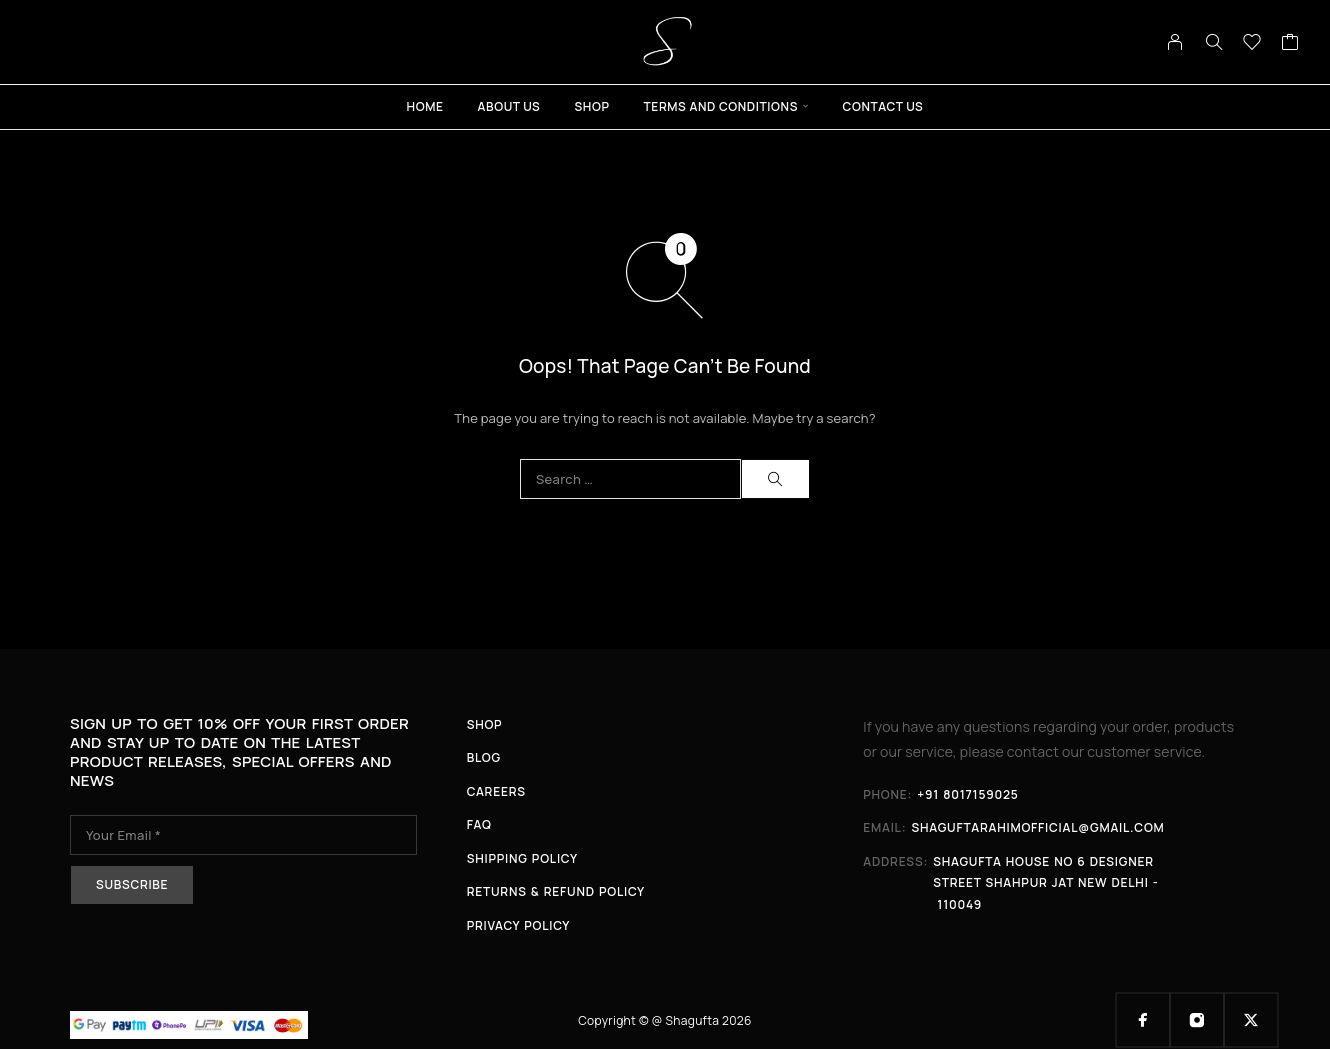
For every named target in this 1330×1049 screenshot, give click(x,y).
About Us (509, 106)
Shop (591, 106)
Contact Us (883, 106)
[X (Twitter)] (1251, 1020)
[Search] (1214, 42)
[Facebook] (1143, 1020)
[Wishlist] (1252, 44)
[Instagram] (1197, 1020)
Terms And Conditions (721, 106)
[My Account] (1175, 42)
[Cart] (1290, 44)
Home (425, 106)
